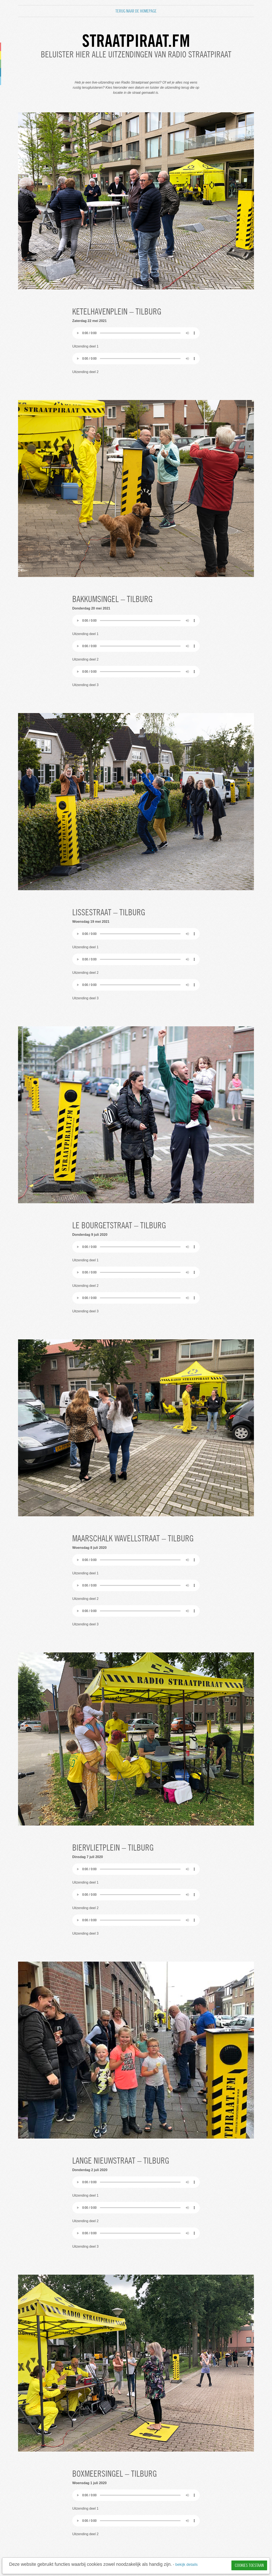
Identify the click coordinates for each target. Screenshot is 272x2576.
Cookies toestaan (249, 2565)
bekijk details (186, 2564)
